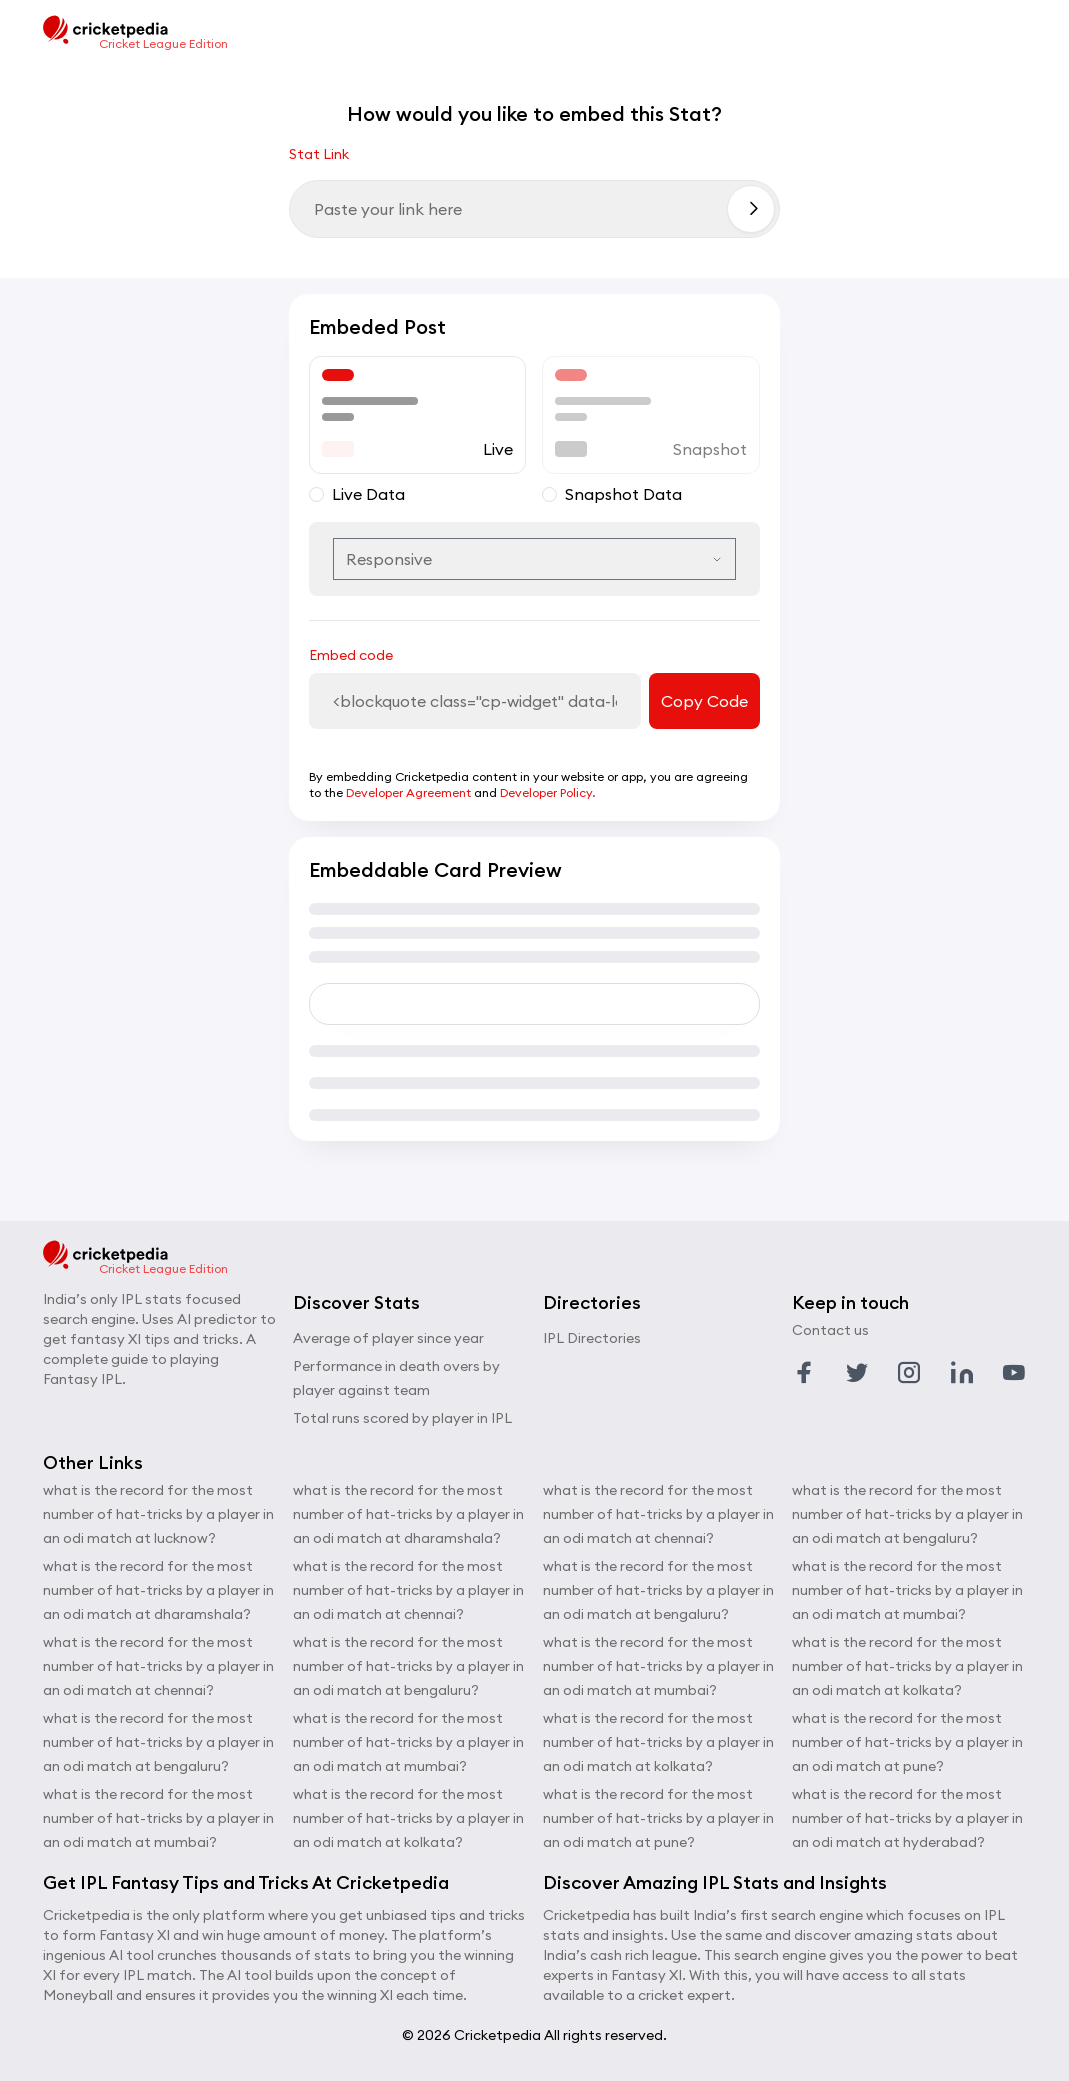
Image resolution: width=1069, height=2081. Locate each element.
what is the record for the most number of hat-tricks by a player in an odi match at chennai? (158, 1666)
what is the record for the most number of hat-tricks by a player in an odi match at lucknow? (158, 1514)
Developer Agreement (408, 792)
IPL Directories (592, 1338)
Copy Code (704, 701)
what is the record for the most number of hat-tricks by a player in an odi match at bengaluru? (158, 1742)
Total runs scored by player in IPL (402, 1418)
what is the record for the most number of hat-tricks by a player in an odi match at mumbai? (158, 1818)
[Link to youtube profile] (1014, 1373)
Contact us (830, 1330)
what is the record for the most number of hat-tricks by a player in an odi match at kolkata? (408, 1818)
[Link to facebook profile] (804, 1373)
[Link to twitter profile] (857, 1373)
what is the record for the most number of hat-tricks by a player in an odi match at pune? (658, 1818)
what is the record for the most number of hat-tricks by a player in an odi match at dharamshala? (158, 1590)
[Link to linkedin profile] (962, 1373)
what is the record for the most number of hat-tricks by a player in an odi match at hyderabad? (907, 1818)
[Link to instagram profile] (909, 1373)
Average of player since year (388, 1338)
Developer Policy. (547, 792)
